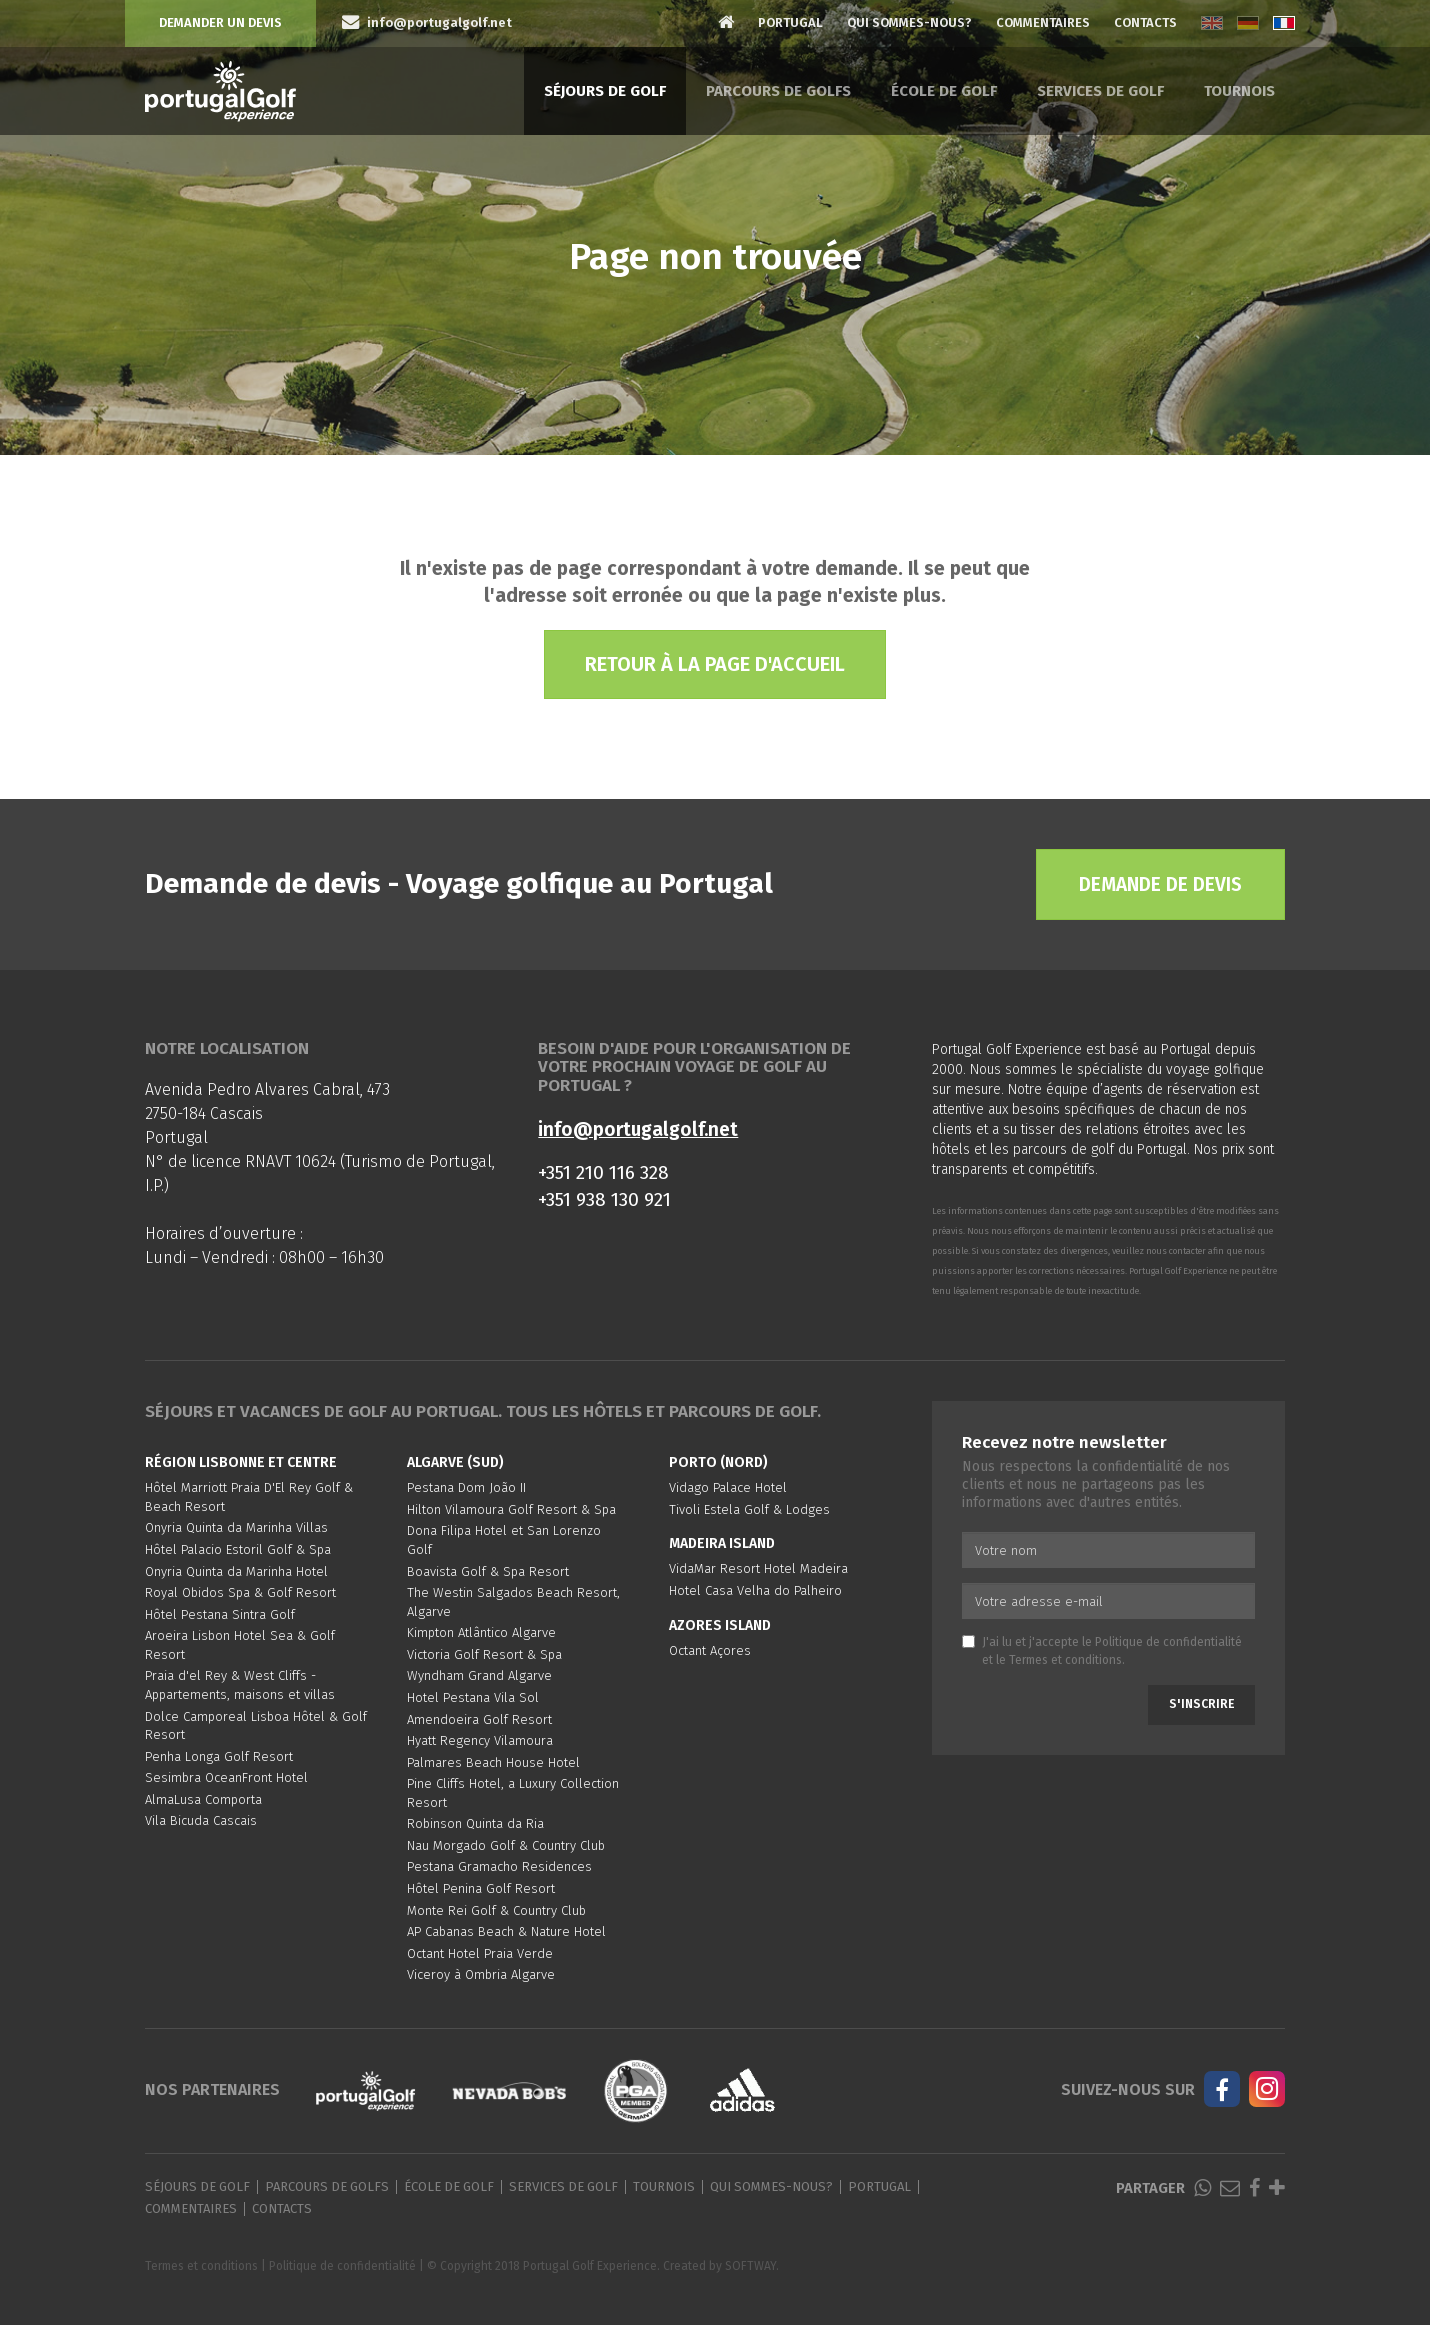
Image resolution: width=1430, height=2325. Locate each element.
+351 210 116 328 (603, 1172)
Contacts (1145, 22)
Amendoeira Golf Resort (479, 1719)
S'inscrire (1201, 1704)
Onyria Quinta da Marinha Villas (236, 1527)
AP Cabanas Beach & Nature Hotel (506, 1931)
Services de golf (1100, 91)
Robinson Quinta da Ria (475, 1823)
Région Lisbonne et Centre (241, 1462)
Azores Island (720, 1625)
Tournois (1239, 91)
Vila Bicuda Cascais (201, 1820)
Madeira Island (722, 1543)
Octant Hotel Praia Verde (480, 1953)
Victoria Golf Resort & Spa (484, 1654)
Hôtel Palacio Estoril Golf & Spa (238, 1549)
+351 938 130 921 (604, 1199)
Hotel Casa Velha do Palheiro (755, 1590)
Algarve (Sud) (455, 1462)
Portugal (790, 22)
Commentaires (1043, 22)
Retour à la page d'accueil (715, 664)
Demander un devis (220, 22)
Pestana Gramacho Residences (499, 1866)
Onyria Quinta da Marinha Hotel (236, 1571)
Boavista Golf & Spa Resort (488, 1571)
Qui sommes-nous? (909, 22)
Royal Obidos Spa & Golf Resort (240, 1592)
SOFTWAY (750, 2266)
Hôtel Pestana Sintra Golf (220, 1614)
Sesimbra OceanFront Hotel (226, 1777)
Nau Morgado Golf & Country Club (506, 1845)
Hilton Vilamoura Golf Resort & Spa (511, 1509)
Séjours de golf (605, 91)
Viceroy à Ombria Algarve (481, 1974)
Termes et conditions (1065, 1660)
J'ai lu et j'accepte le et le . (1102, 1650)
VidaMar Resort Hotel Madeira (758, 1568)
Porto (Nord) (718, 1462)
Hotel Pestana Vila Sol (473, 1697)
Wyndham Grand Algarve (479, 1675)
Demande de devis (1160, 884)
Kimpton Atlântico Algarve (481, 1632)
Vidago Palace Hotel (728, 1487)
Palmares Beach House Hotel (493, 1762)
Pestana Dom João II (466, 1487)
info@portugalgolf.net (638, 1129)
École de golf (944, 91)
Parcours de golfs (778, 91)
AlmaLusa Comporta (203, 1799)
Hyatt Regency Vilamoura (480, 1740)
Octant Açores (710, 1650)
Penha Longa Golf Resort (219, 1756)
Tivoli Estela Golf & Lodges (749, 1509)
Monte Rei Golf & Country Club (496, 1910)
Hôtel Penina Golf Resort (481, 1888)
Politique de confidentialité (1168, 1642)
